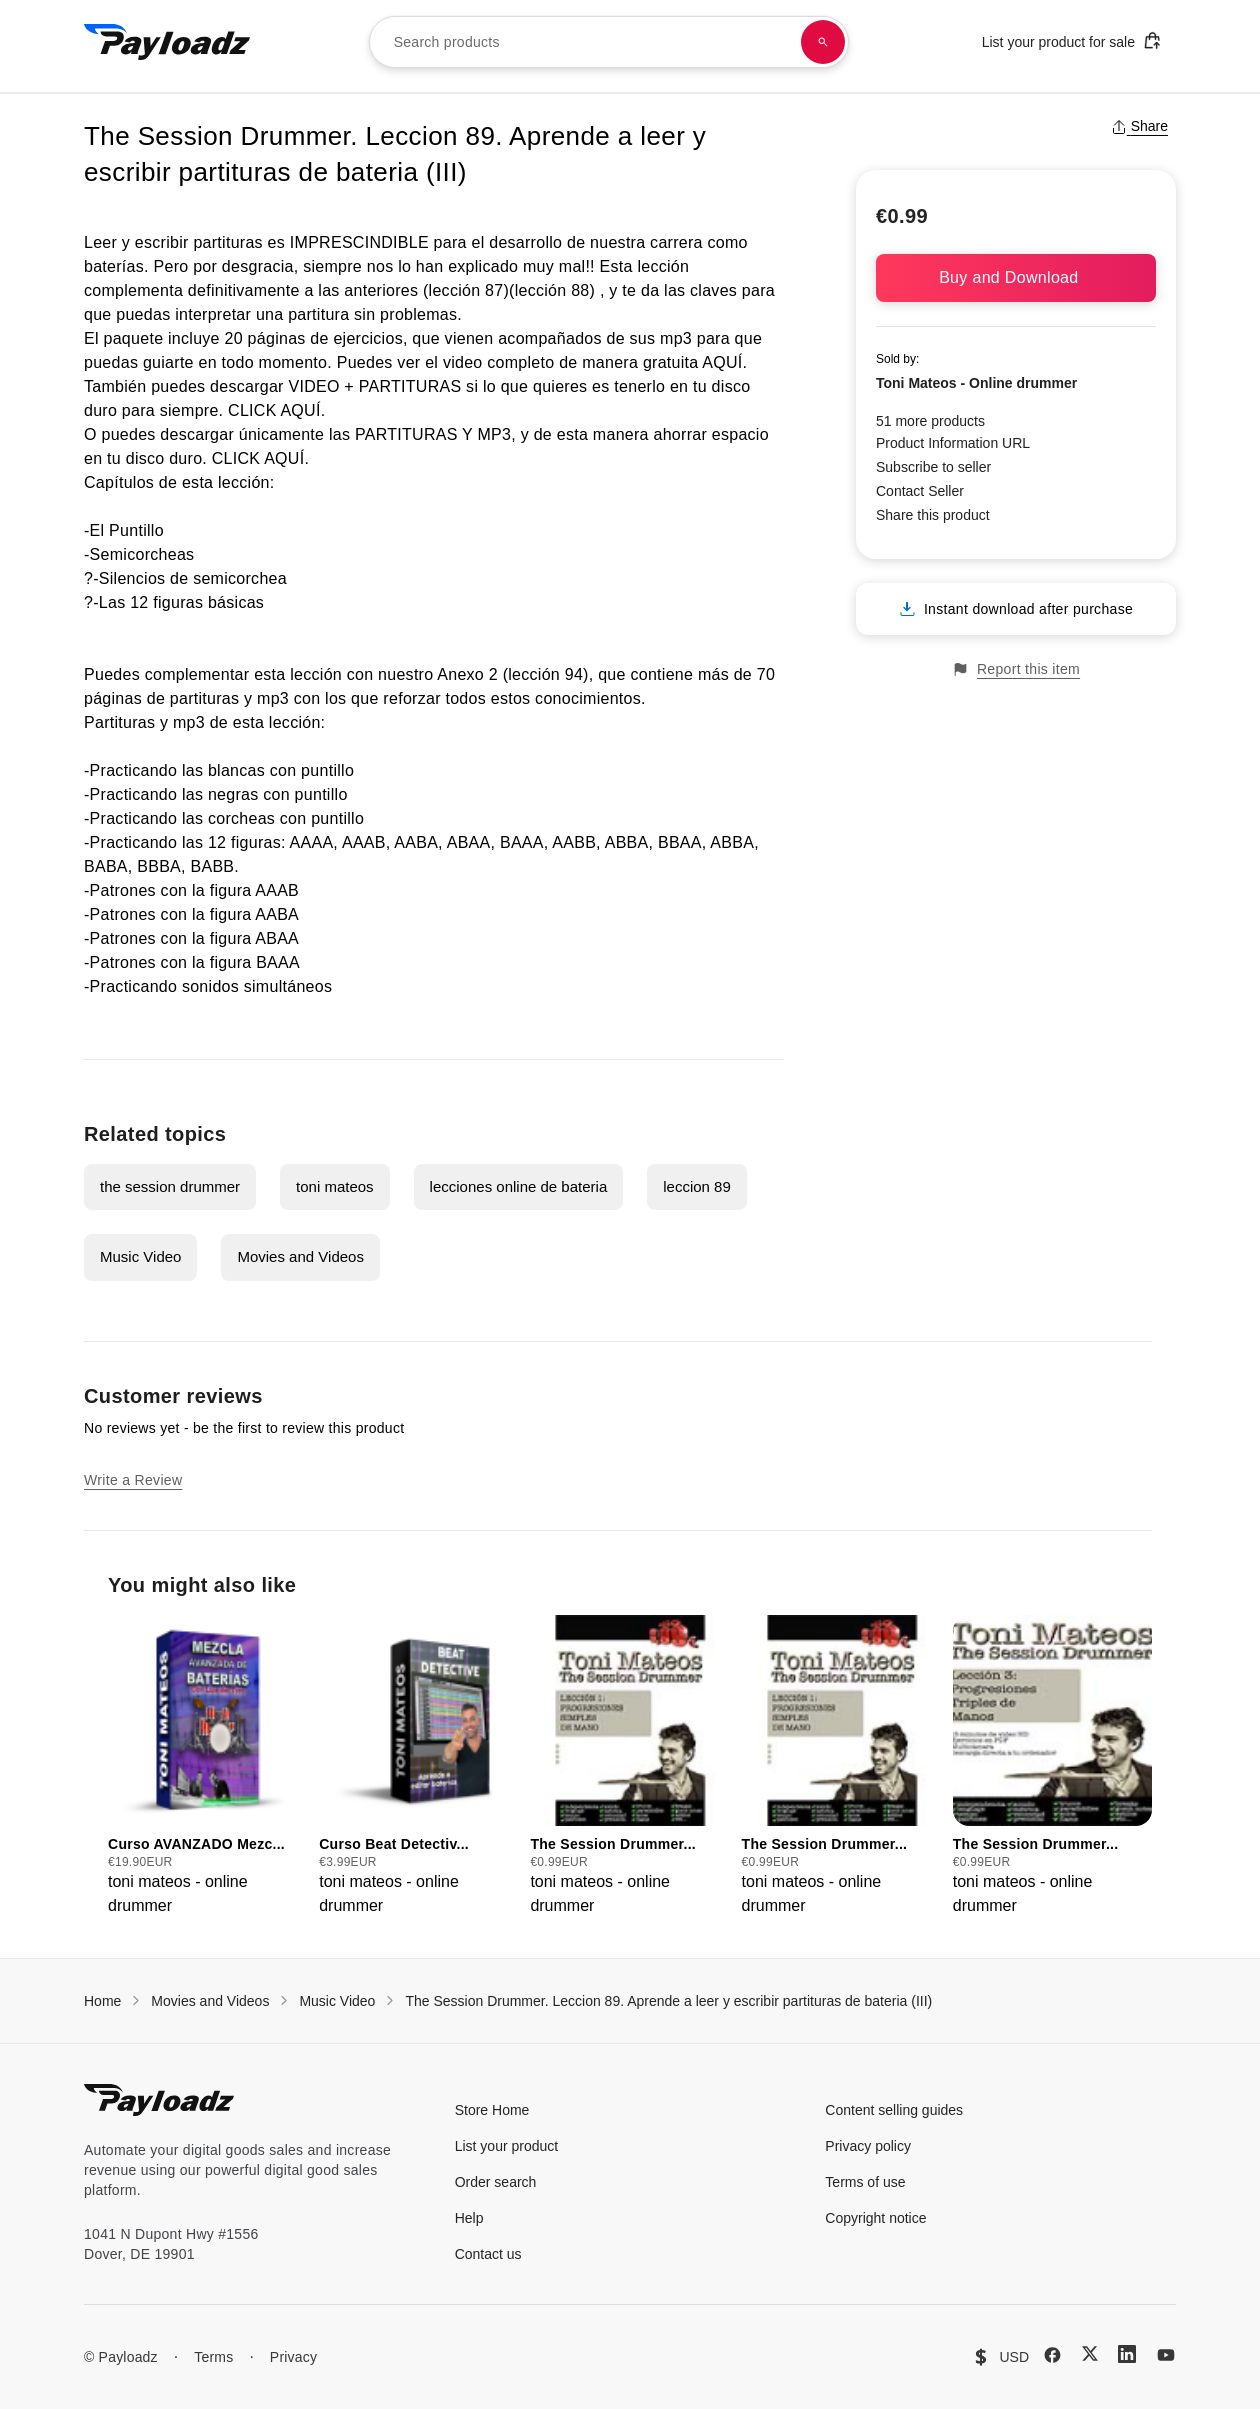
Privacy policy (868, 2146)
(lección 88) (552, 290)
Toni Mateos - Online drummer (976, 383)
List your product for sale (1072, 40)
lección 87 (466, 290)
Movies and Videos (300, 1256)
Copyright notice (875, 2218)
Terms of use (865, 2182)
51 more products (930, 421)
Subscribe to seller (933, 467)
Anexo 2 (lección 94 (510, 674)
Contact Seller (920, 491)
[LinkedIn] (1127, 2354)
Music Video (140, 1256)
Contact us (488, 2254)
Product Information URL (953, 443)
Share (1139, 126)
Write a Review (133, 1480)
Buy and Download (1016, 277)
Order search (496, 2182)
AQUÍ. (727, 362)
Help (469, 2218)
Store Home (492, 2110)
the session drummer (170, 1186)
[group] (207, 1766)
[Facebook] (1052, 2355)
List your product (507, 2146)
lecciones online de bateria (519, 1186)
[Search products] (823, 42)
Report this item (1016, 669)
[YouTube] (1166, 2355)
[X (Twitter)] (1090, 2353)
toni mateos (335, 1186)
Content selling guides (894, 2110)
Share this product (933, 515)
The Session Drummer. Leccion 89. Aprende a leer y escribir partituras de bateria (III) (668, 2001)
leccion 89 (697, 1186)
